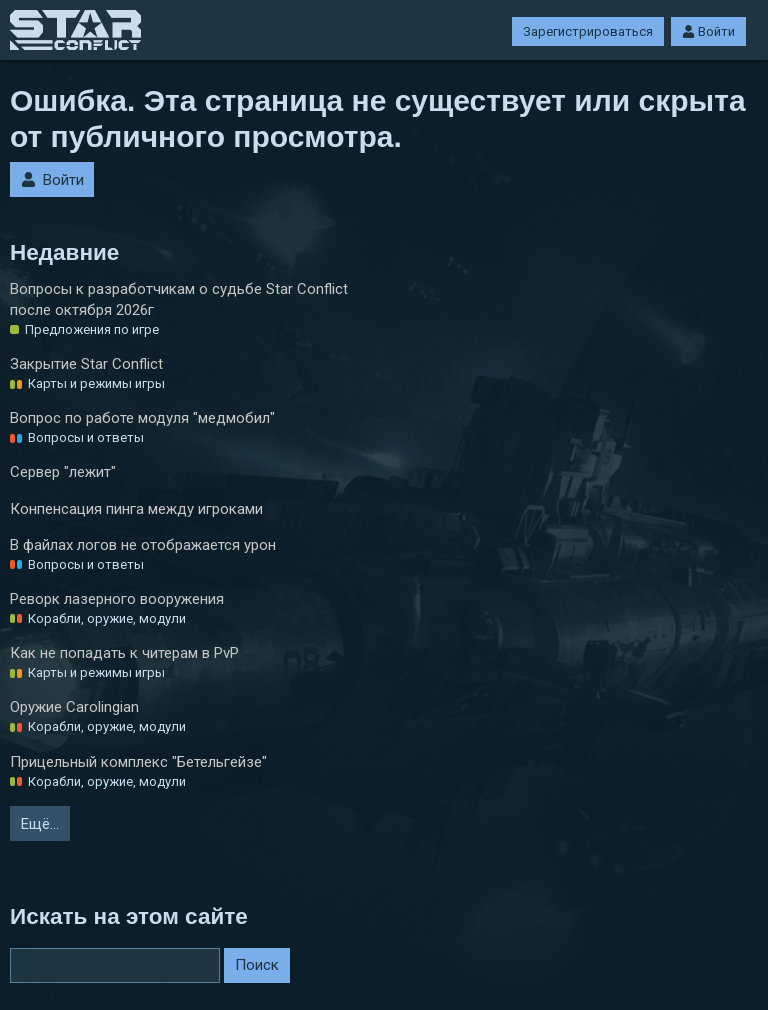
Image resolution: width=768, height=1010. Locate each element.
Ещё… (40, 824)
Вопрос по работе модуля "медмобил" (142, 418)
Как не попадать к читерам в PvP (124, 653)
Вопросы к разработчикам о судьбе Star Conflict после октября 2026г (179, 299)
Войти (708, 31)
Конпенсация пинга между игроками (136, 509)
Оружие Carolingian (74, 707)
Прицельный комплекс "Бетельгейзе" (138, 762)
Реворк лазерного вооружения (117, 599)
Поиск (257, 965)
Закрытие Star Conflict (86, 364)
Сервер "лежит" (63, 472)
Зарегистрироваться (588, 31)
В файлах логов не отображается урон (143, 545)
